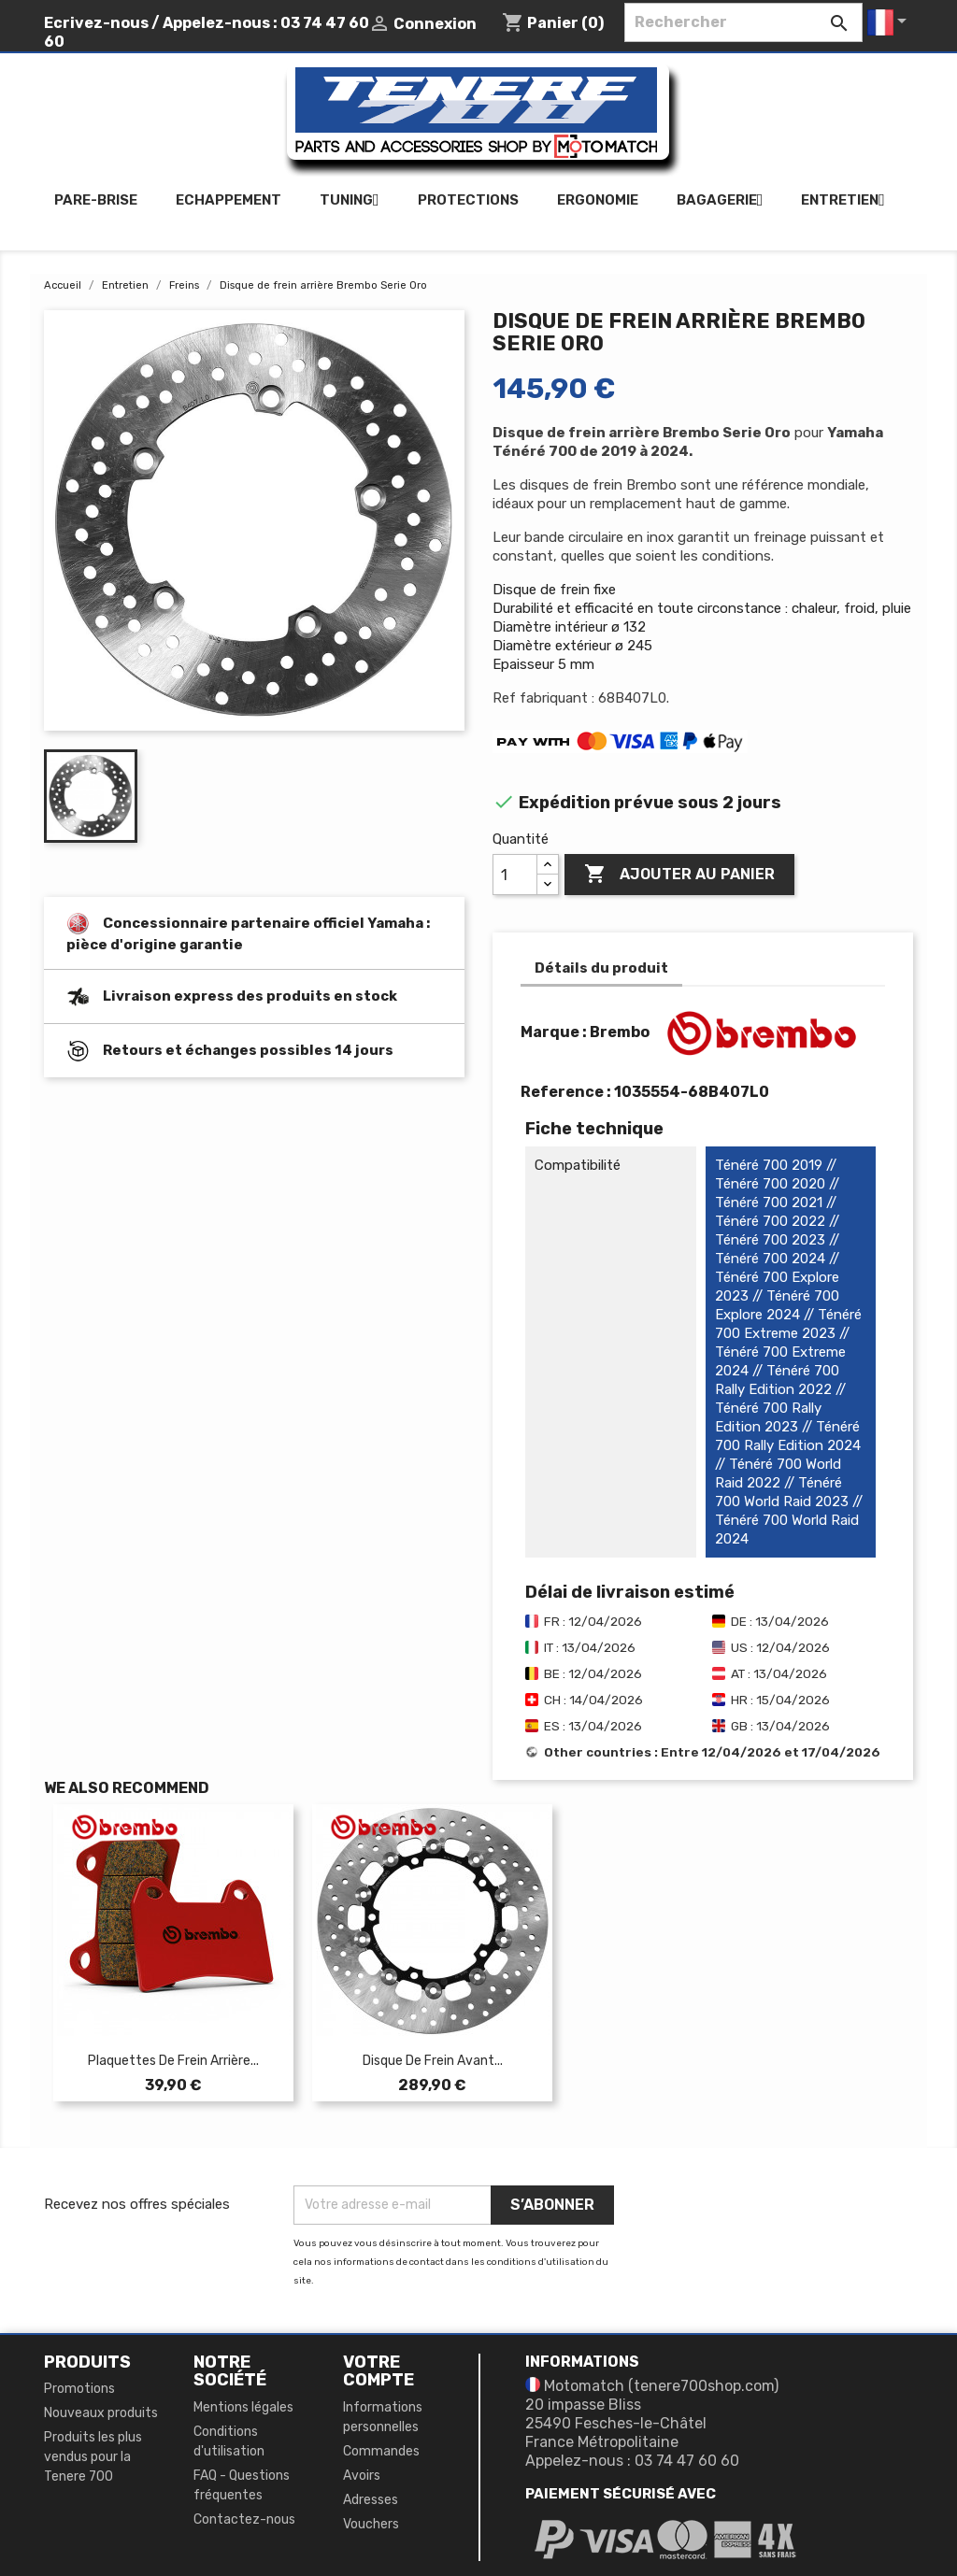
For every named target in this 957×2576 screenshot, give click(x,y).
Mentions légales (243, 2407)
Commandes (381, 2451)
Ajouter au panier (679, 874)
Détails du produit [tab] (601, 968)
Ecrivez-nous (96, 23)
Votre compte (378, 2371)
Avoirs (361, 2475)
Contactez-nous (244, 2519)
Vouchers (371, 2524)
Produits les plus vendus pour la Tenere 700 (93, 2456)
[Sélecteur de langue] (890, 22)
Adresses (370, 2500)
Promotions (79, 2389)
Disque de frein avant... (433, 2061)
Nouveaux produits (101, 2413)
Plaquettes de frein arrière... (173, 2061)
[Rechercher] (743, 22)
